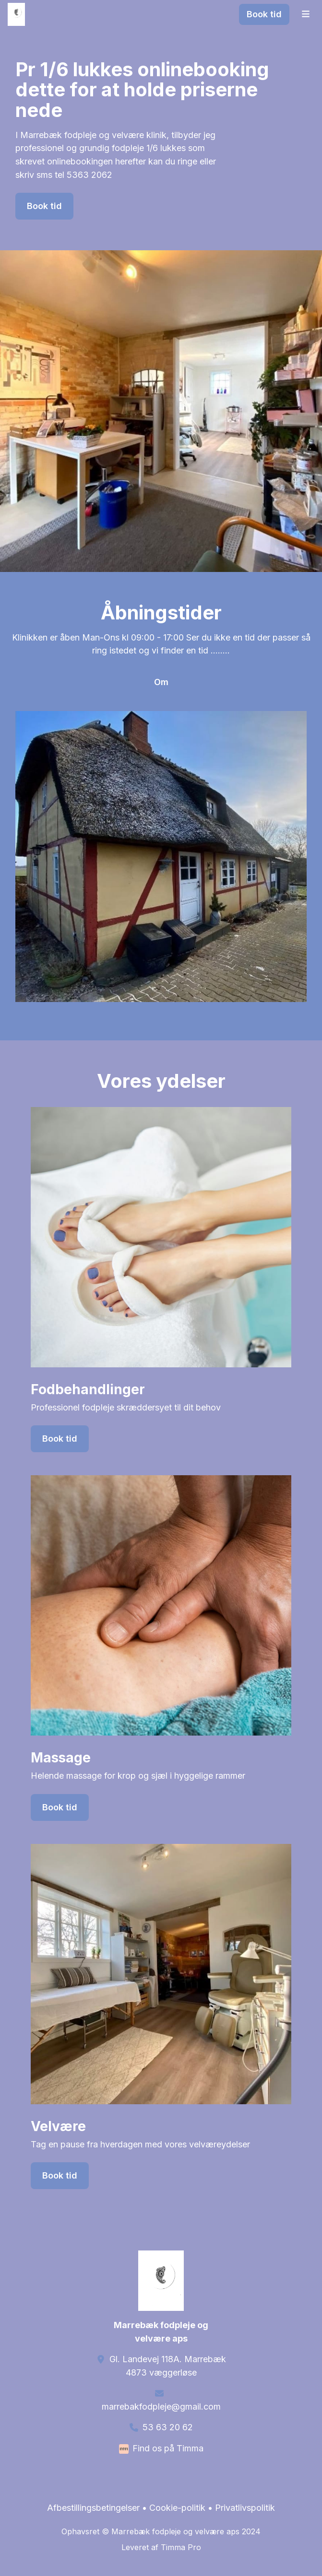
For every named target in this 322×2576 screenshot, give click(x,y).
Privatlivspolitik (245, 2508)
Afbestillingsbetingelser (93, 2508)
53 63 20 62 (168, 2427)
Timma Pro (181, 2547)
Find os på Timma (167, 2448)
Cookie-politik (177, 2508)
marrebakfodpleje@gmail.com (161, 2406)
